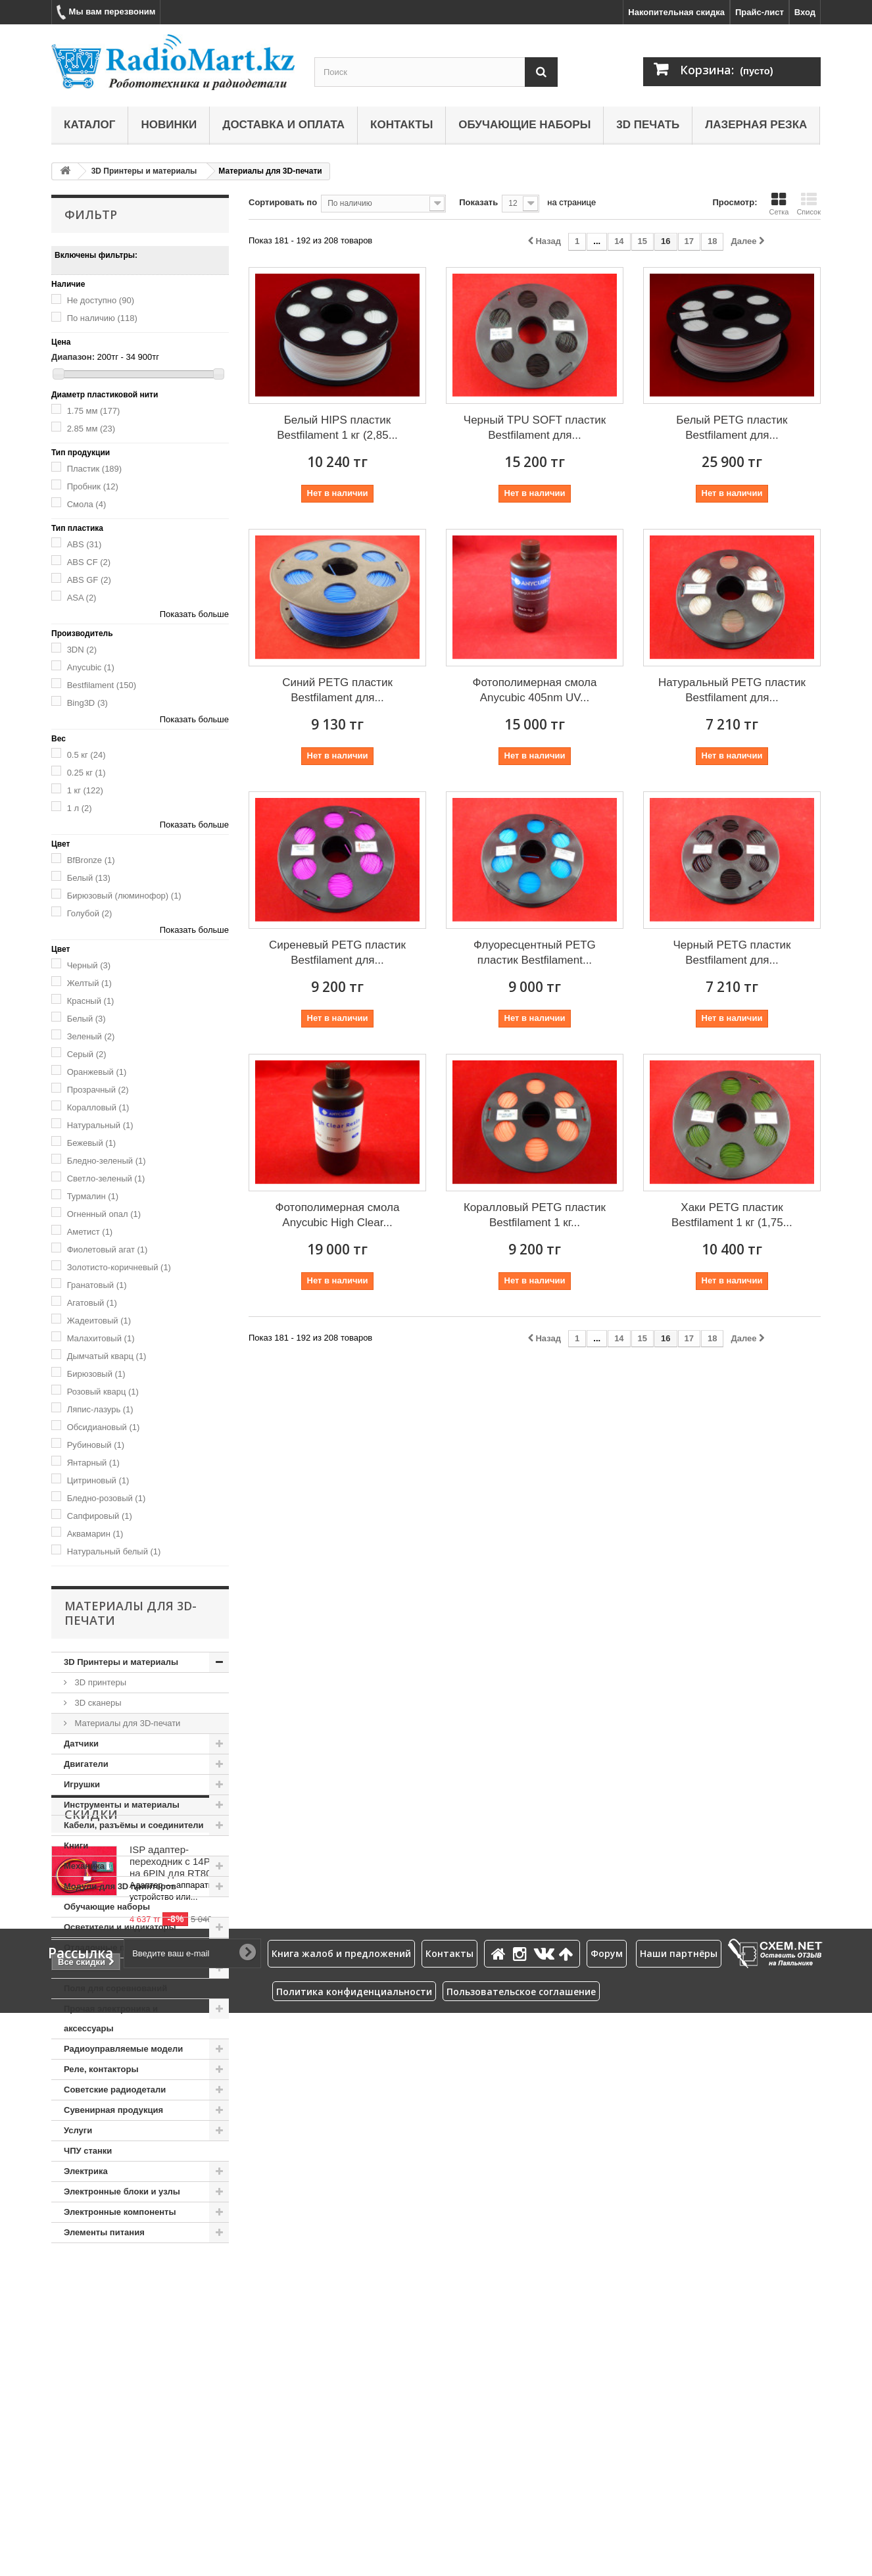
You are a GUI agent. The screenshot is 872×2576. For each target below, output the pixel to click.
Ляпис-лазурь (100, 1409)
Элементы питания (104, 2232)
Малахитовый (101, 1338)
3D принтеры (99, 1682)
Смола (87, 504)
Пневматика (89, 1968)
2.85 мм (91, 428)
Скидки (91, 2283)
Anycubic (90, 667)
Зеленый (91, 1036)
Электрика (86, 2171)
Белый (88, 878)
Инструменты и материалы (122, 1805)
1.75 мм (93, 411)
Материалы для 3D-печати (126, 1723)
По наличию (102, 318)
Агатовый (92, 1303)
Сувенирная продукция (113, 2110)
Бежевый (91, 1143)
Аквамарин (95, 1534)
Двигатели (86, 1764)
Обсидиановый (103, 1427)
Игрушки (82, 1784)
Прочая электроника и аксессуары (111, 2018)
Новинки (169, 124)
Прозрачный (98, 1090)
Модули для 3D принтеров (120, 1886)
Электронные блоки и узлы (122, 2191)
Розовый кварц (103, 1392)
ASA (82, 598)
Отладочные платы (105, 1947)
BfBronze (91, 860)
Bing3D (87, 703)
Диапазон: (73, 357)
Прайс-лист (759, 12)
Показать (478, 202)
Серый (87, 1054)
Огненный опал (104, 1214)
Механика (84, 1866)
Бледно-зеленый (106, 1161)
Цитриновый (98, 1480)
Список (808, 204)
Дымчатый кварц (107, 1356)
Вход (804, 12)
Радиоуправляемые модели (123, 2049)
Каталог (89, 124)
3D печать (647, 124)
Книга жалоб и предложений (341, 2516)
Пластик (94, 469)
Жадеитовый (99, 1320)
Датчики (81, 1743)
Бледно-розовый (106, 1498)
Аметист (90, 1232)
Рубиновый (95, 1445)
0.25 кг (86, 773)
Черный (88, 965)
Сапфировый (99, 1516)
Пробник (92, 486)
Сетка (778, 204)
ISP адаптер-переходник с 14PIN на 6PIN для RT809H (177, 2329)
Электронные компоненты (120, 2212)
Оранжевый (97, 1072)
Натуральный (100, 1125)
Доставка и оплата (283, 124)
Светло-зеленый (106, 1178)
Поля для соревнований (115, 1988)
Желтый (89, 983)
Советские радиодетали (115, 2089)
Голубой (89, 913)
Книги (76, 1845)
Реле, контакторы (101, 2069)
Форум (607, 2516)
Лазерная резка (756, 124)
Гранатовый (97, 1285)
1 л (79, 808)
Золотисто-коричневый (119, 1267)
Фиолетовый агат (107, 1249)
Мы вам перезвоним (106, 12)
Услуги (78, 2130)
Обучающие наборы (524, 124)
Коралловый (98, 1107)
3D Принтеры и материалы (144, 171)
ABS (84, 544)
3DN (82, 650)
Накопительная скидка (676, 12)
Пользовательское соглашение (521, 2554)
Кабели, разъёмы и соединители (134, 1825)
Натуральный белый (114, 1551)
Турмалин (93, 1196)
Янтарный (93, 1463)
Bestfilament (102, 685)
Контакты (401, 124)
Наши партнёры (678, 2516)
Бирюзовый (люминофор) (124, 896)
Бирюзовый (96, 1374)
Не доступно (100, 300)
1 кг (85, 790)
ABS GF (89, 580)
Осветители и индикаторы (120, 1927)
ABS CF (88, 562)
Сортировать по (283, 202)
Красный (90, 1001)
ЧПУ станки (88, 2151)
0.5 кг (86, 755)
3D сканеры (97, 1703)
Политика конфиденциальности (354, 2554)
